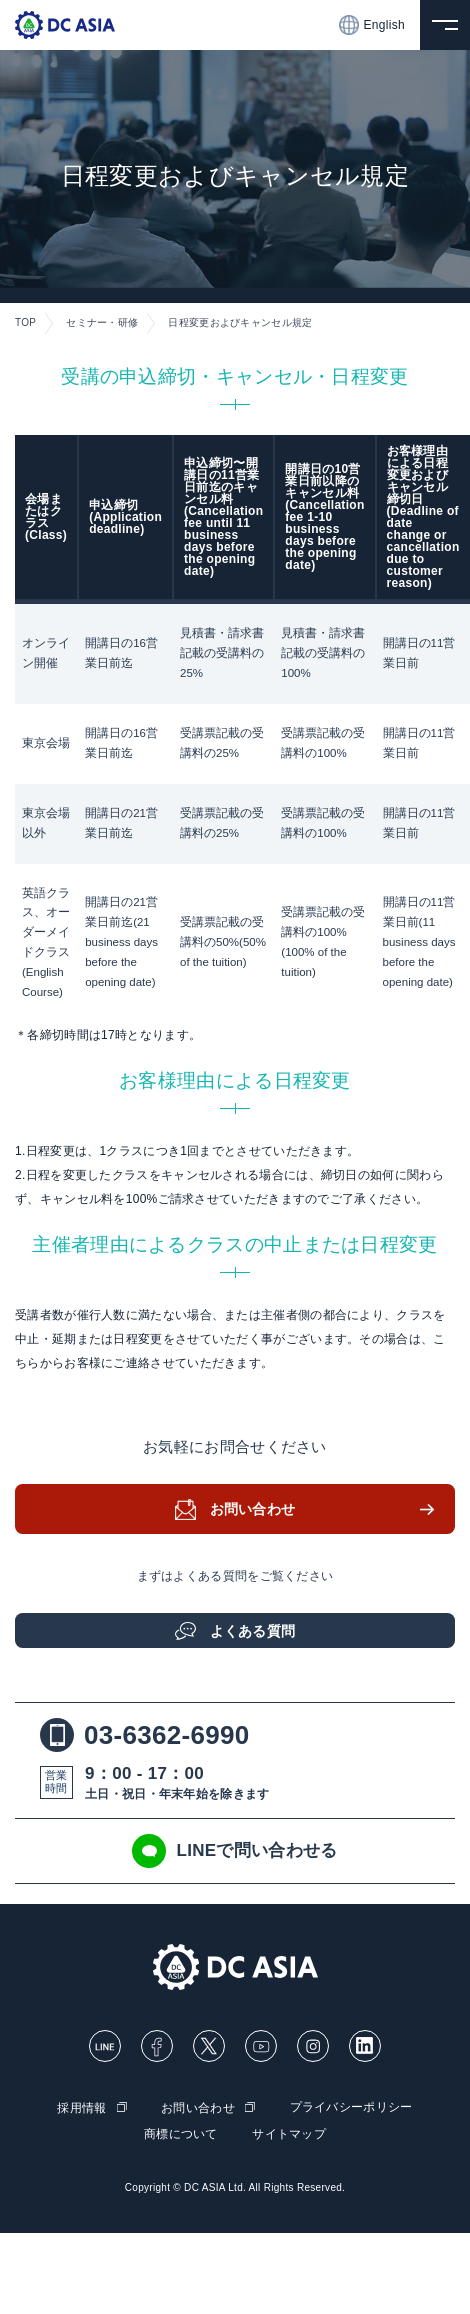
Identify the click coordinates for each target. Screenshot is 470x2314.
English (372, 25)
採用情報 (81, 2108)
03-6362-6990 (145, 1735)
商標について (181, 2134)
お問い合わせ (253, 1509)
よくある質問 (253, 1631)
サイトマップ (289, 2134)
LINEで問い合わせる (234, 1851)
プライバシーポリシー (351, 2107)
